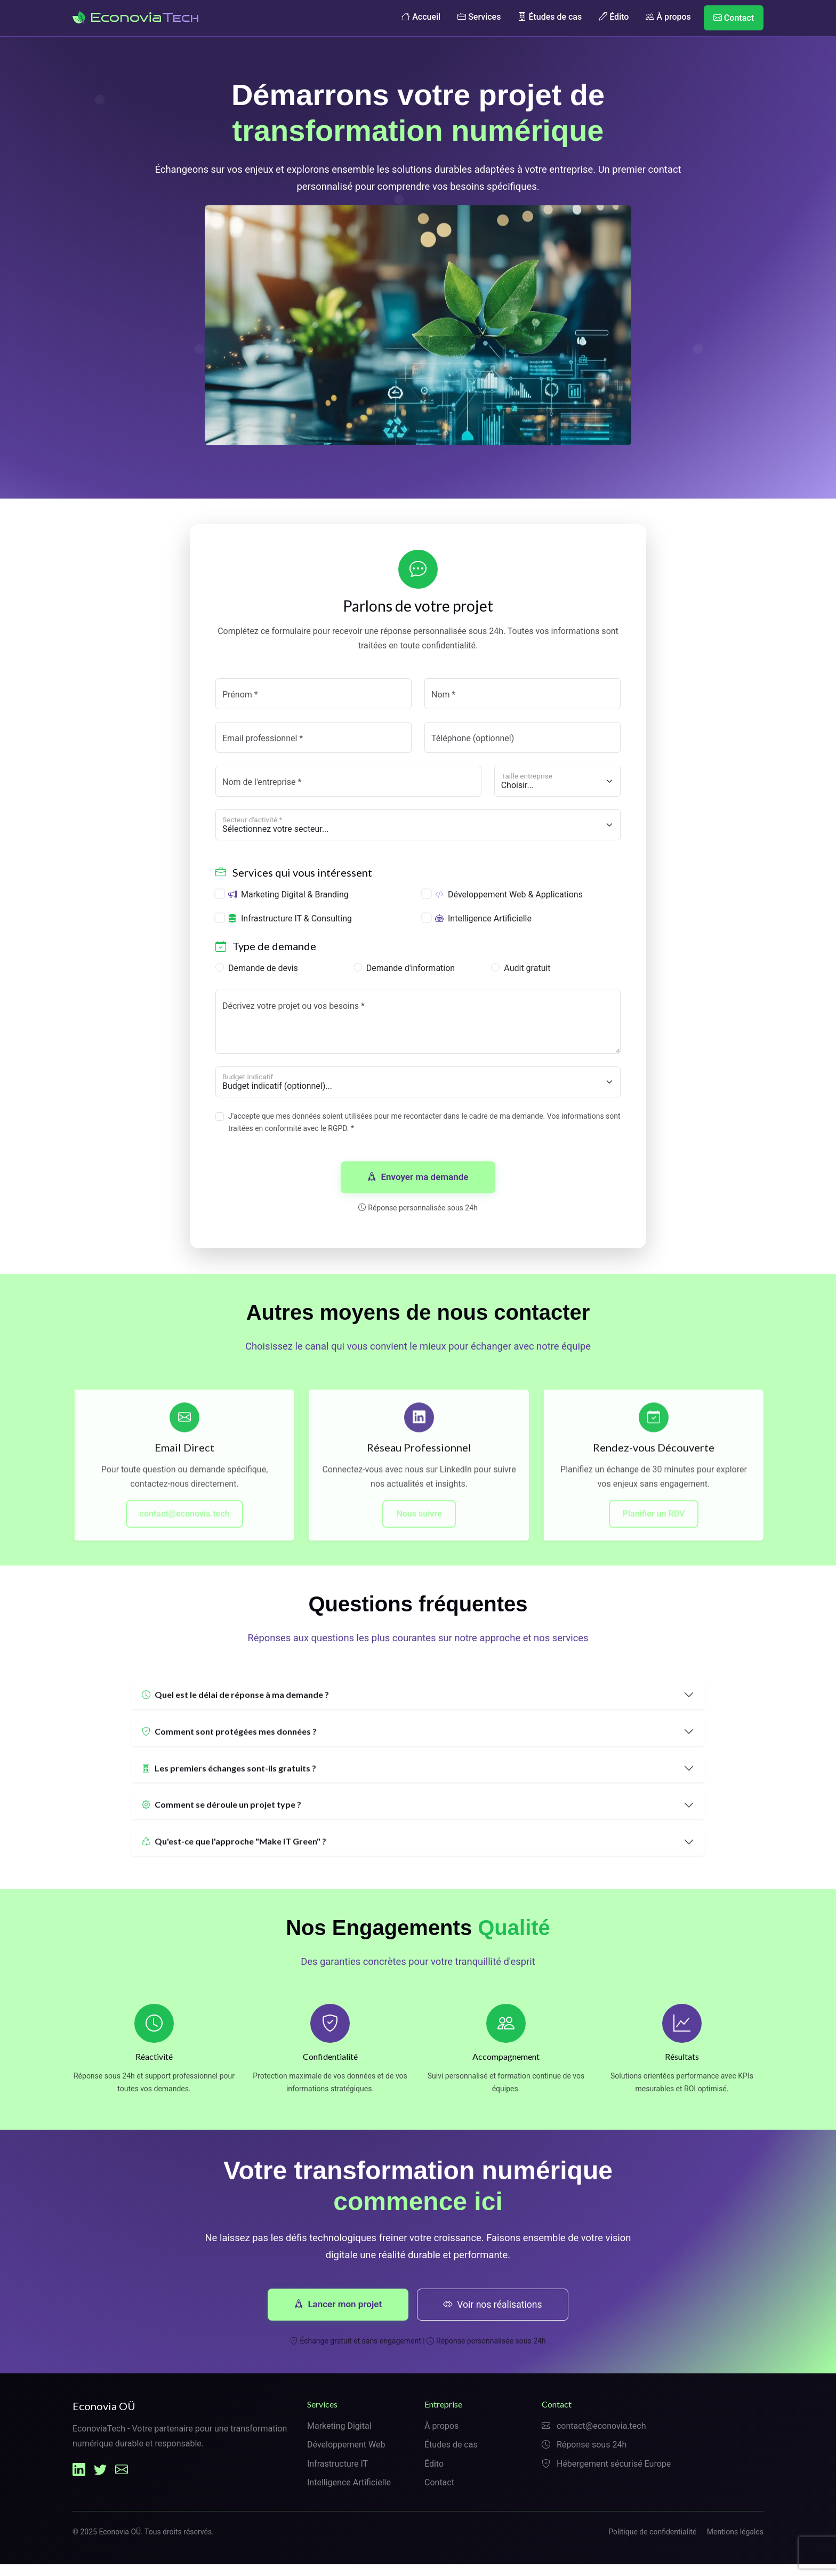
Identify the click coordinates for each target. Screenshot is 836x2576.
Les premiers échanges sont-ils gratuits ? (229, 1784)
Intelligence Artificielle (483, 922)
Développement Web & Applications (509, 898)
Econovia (136, 17)
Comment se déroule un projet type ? (221, 1821)
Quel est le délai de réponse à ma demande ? (235, 1711)
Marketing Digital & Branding (288, 898)
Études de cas (550, 17)
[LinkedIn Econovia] (79, 2481)
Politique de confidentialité (652, 2543)
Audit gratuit (527, 972)
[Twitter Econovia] (100, 2481)
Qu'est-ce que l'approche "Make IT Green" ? (234, 1858)
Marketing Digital (339, 2438)
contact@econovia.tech (185, 1530)
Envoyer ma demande (418, 1181)
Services (479, 17)
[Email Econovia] (121, 2481)
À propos (668, 17)
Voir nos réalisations (494, 2315)
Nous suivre (418, 1530)
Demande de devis (263, 972)
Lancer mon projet (338, 2315)
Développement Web (346, 2456)
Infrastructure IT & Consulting (290, 922)
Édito (614, 17)
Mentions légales (735, 2543)
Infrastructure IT (337, 2475)
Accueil (420, 17)
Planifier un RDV (654, 1530)
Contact (733, 18)
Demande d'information (410, 972)
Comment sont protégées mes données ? (229, 1748)
